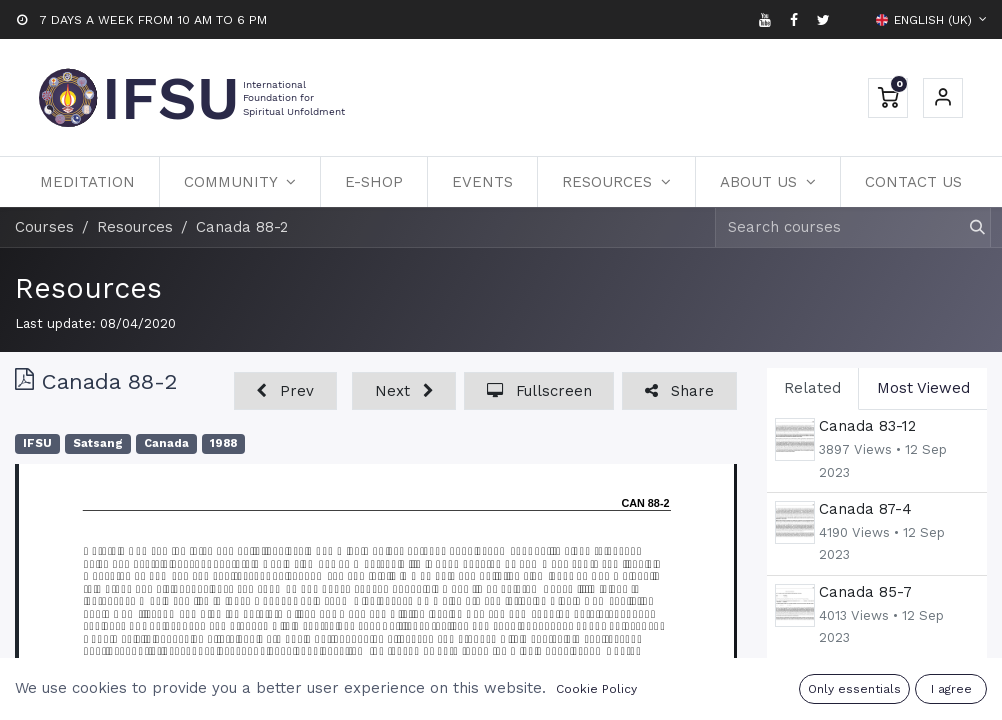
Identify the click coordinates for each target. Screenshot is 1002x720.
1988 (223, 443)
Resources (88, 288)
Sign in (943, 98)
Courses (44, 227)
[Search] (968, 227)
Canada (166, 443)
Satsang (98, 443)
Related (812, 388)
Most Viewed (923, 388)
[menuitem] (87, 182)
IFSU (37, 443)
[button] (285, 391)
